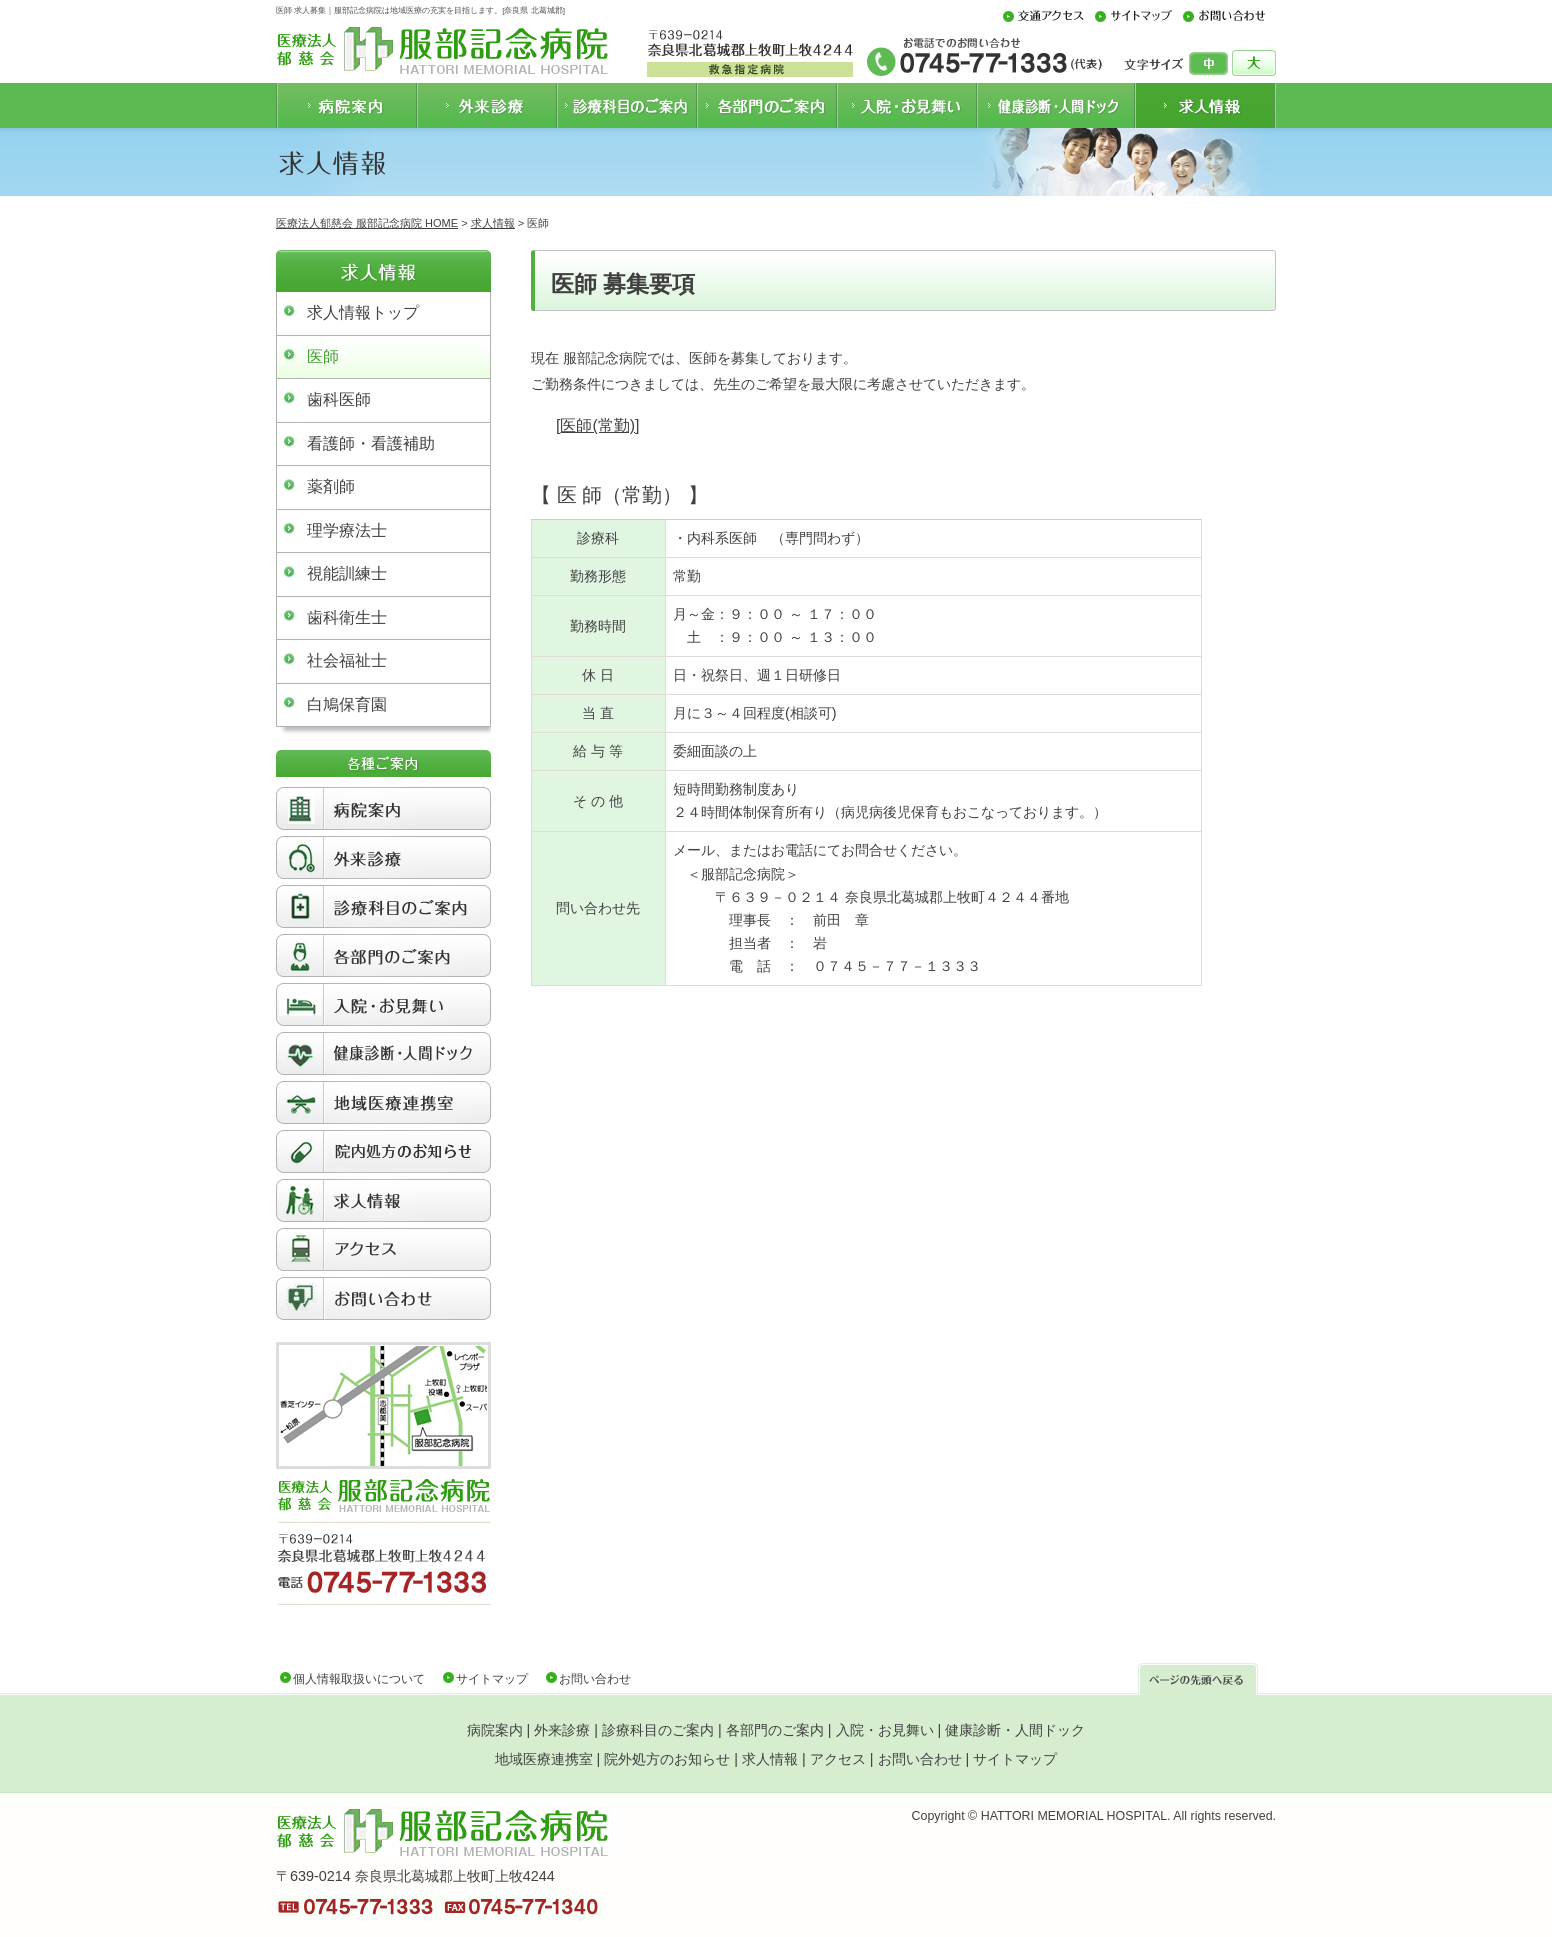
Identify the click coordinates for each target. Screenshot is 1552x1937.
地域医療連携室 (544, 1759)
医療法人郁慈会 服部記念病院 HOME (367, 223)
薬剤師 (331, 486)
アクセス (838, 1759)
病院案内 (495, 1730)
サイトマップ (492, 1679)
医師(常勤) (597, 425)
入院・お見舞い (885, 1730)
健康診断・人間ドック (1015, 1730)
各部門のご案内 (775, 1730)
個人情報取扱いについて (359, 1679)
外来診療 (562, 1730)
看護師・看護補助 (371, 443)
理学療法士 (347, 530)
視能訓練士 (347, 573)
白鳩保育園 (347, 704)
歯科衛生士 (347, 617)
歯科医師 (339, 399)
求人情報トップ (363, 312)
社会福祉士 (347, 660)
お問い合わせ (595, 1679)
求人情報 (493, 223)
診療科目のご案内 (658, 1730)
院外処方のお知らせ (667, 1759)
